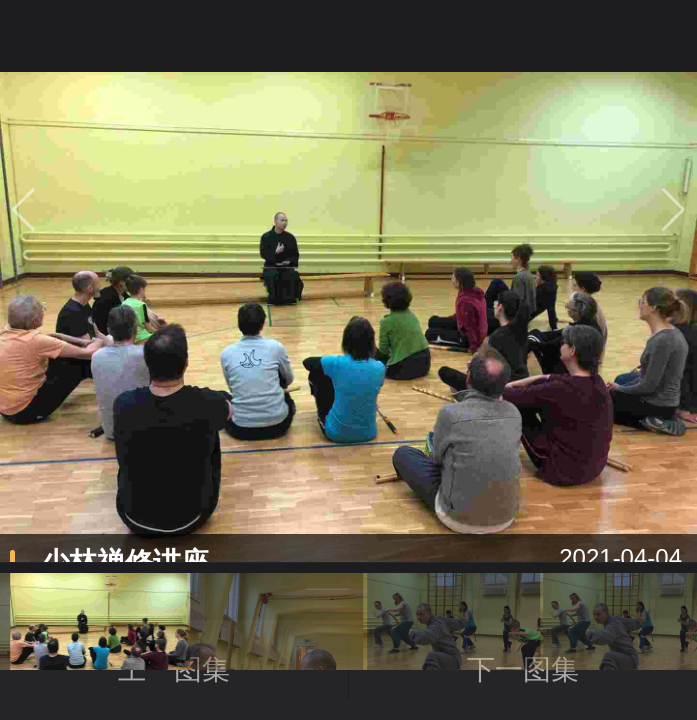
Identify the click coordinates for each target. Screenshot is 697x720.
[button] (673, 209)
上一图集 (233, 670)
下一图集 (523, 669)
